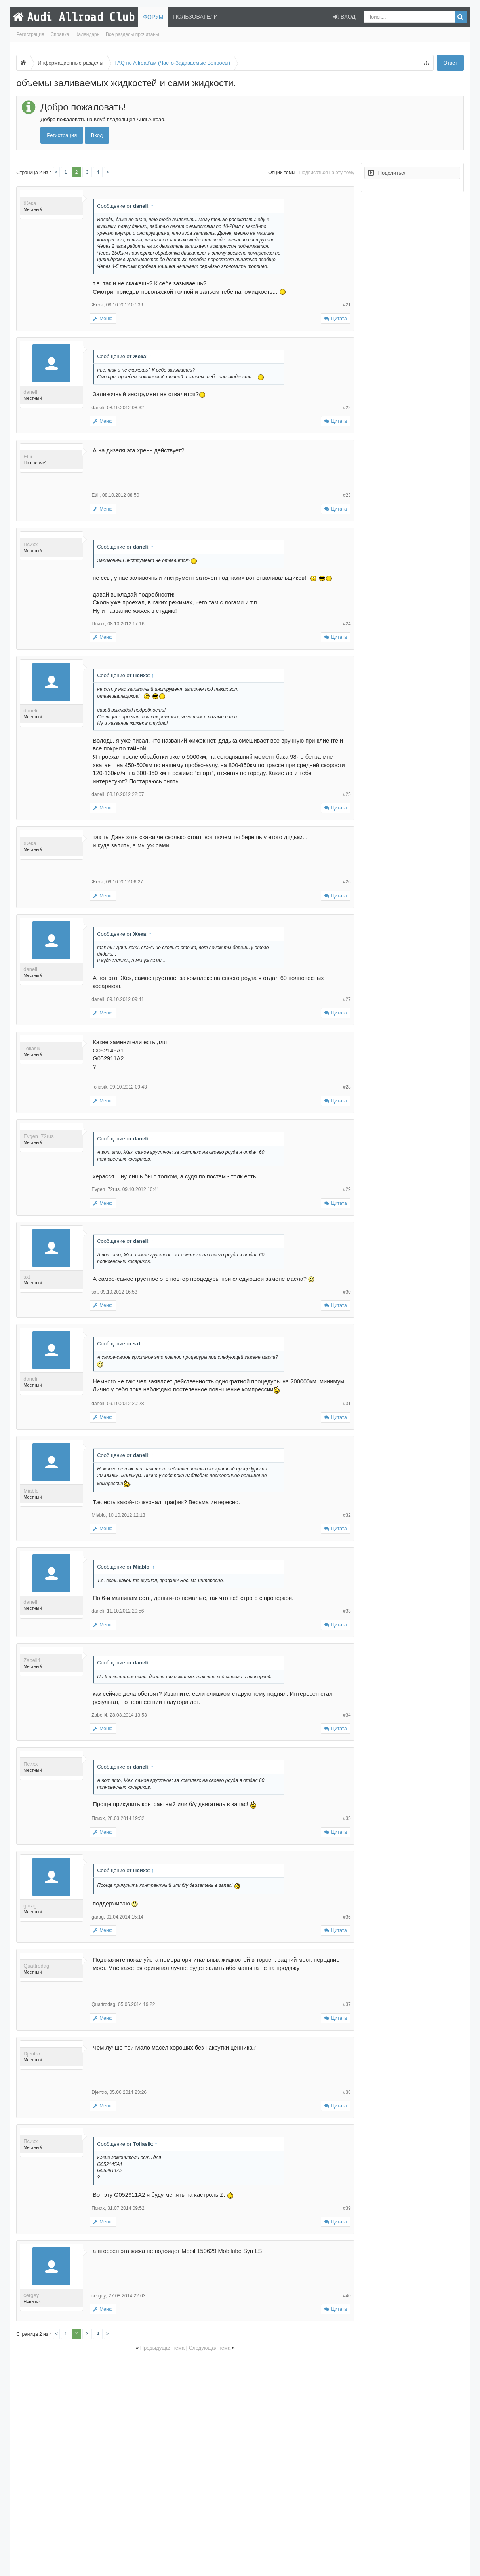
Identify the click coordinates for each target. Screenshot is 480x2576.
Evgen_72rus (38, 1136)
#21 (347, 305)
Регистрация (30, 34)
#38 (347, 2092)
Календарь (87, 34)
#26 (347, 882)
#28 (347, 1087)
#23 (347, 495)
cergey (31, 2295)
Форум (153, 17)
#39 (347, 2208)
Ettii (27, 457)
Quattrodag (36, 1966)
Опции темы (281, 172)
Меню (102, 318)
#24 (347, 624)
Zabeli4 (31, 1660)
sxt (26, 1277)
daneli (30, 392)
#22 (347, 407)
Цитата (339, 318)
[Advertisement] (185, 2462)
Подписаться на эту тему (326, 172)
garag (29, 1906)
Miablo (30, 1491)
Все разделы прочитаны (132, 34)
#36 (347, 1917)
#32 (347, 1515)
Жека (29, 203)
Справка (59, 34)
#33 (347, 1611)
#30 (347, 1292)
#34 (347, 1715)
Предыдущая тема (162, 2348)
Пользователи (195, 16)
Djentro (31, 2054)
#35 (347, 1818)
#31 (347, 1403)
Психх (30, 544)
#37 (347, 2004)
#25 (347, 794)
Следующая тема (210, 2348)
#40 (347, 2296)
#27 (347, 999)
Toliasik (31, 1048)
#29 (347, 1189)
